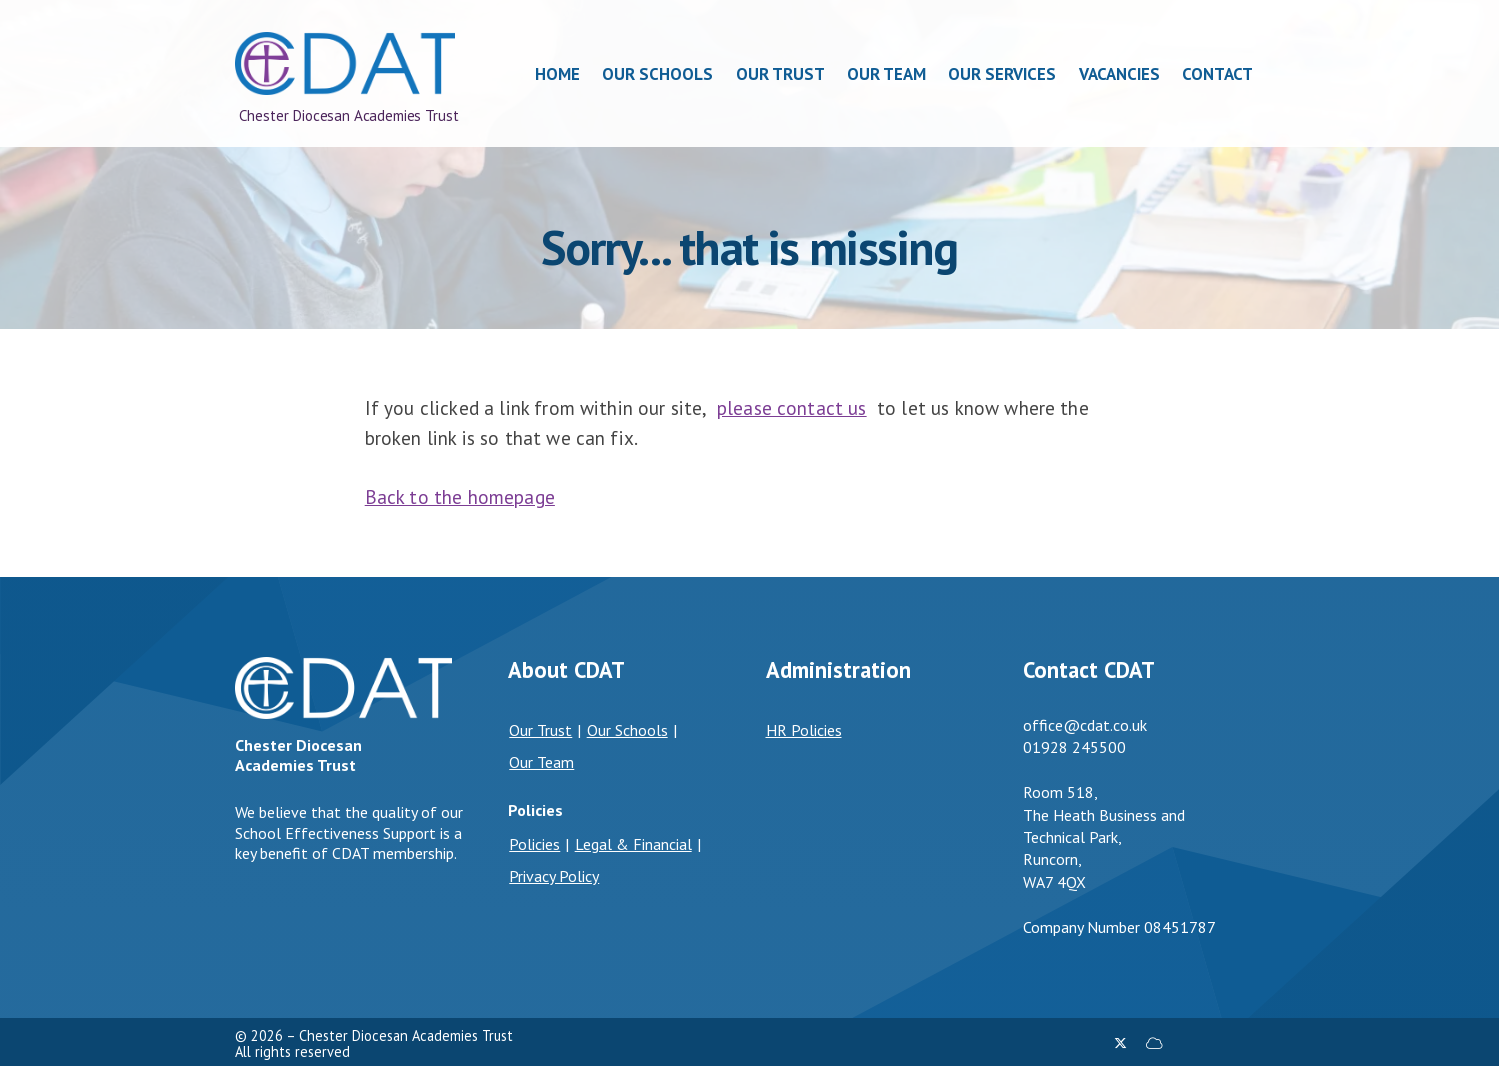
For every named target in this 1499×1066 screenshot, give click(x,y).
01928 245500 (1074, 747)
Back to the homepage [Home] (460, 496)
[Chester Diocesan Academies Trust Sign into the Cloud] (1154, 1043)
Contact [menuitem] (1217, 74)
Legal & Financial (633, 844)
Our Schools (627, 730)
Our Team (541, 762)
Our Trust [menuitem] (780, 74)
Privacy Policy (554, 876)
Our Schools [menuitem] (657, 74)
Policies (534, 844)
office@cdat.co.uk (1085, 725)
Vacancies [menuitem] (1119, 74)
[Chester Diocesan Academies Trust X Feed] (1120, 1043)
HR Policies (804, 730)
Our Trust (540, 730)
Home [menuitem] (557, 74)
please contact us (792, 407)
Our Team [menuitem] (886, 74)
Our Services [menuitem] (1003, 74)
